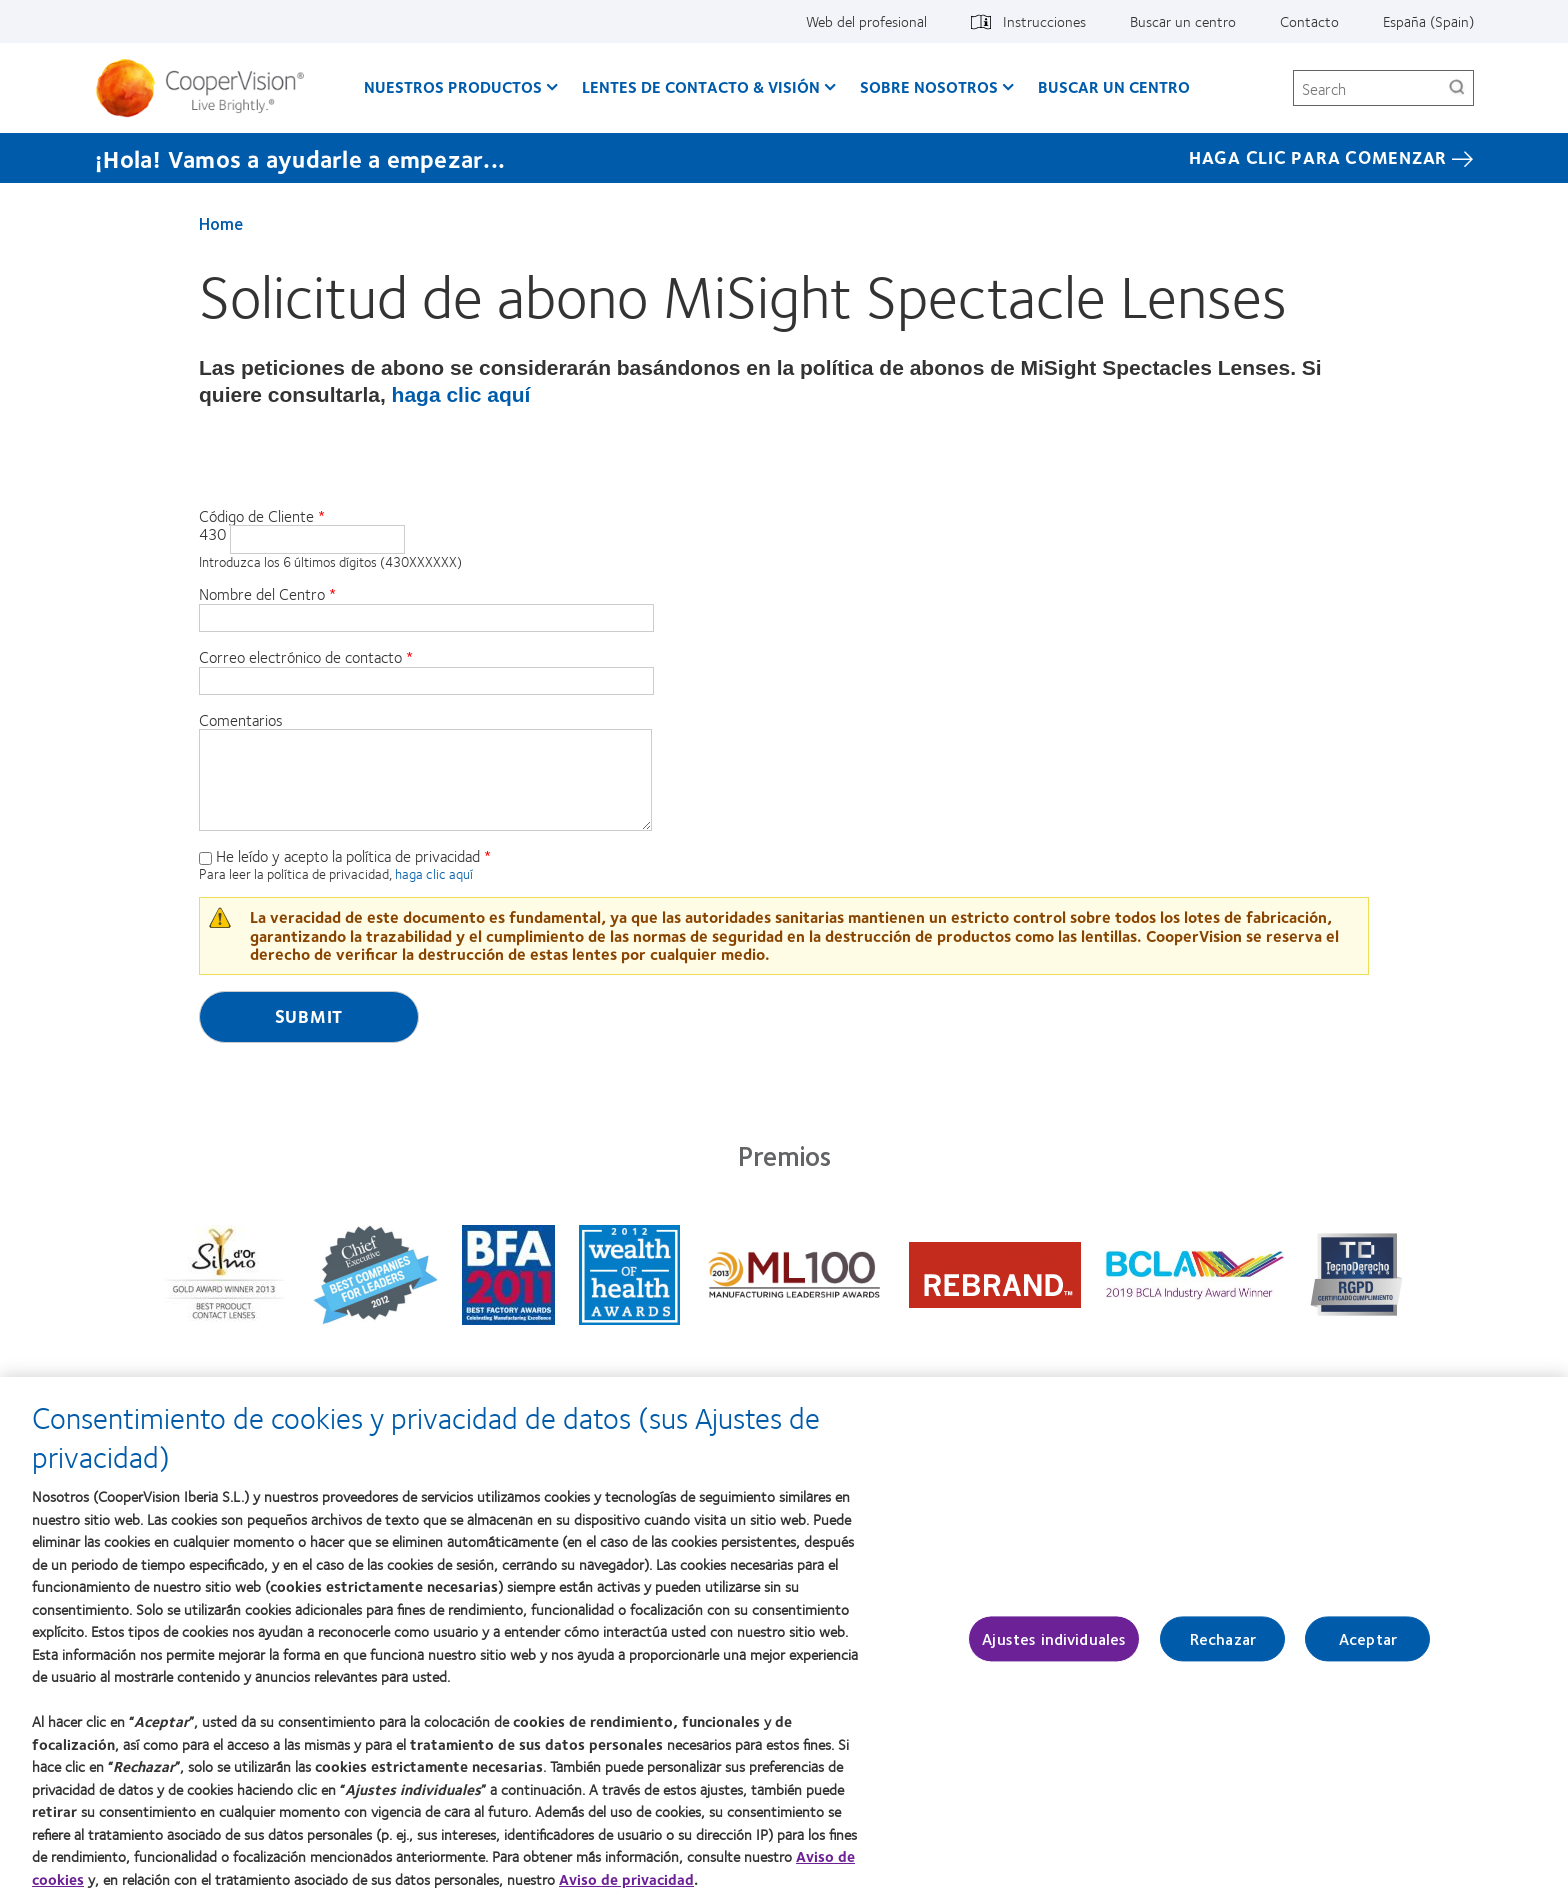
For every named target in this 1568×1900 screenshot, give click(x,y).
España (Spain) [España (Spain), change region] (1428, 21)
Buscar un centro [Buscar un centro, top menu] (1183, 21)
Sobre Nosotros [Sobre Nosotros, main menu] (929, 86)
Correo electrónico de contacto (300, 657)
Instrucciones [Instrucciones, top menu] (1044, 21)
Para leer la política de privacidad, (297, 873)
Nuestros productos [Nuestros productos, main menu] (453, 86)
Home (221, 223)
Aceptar (1368, 1651)
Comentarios (241, 720)
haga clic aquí (461, 394)
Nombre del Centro (262, 594)
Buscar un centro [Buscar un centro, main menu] (1114, 86)
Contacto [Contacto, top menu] (1309, 21)
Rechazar (1223, 1651)
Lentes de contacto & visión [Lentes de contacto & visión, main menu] (701, 86)
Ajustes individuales (1054, 1651)
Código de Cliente (256, 516)
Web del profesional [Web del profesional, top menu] (866, 21)
